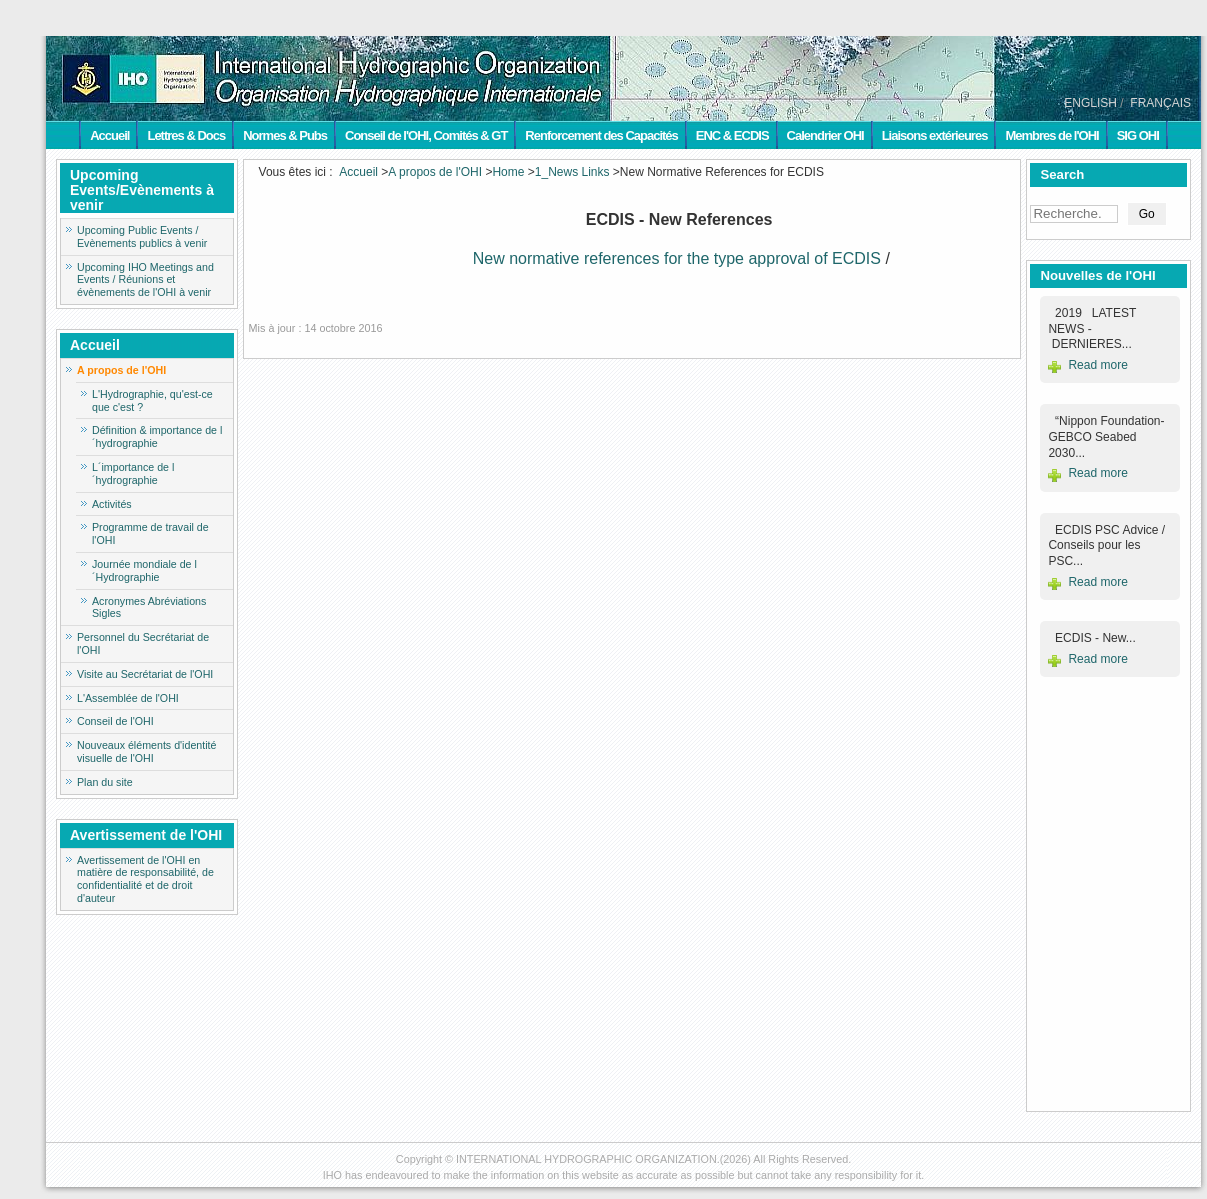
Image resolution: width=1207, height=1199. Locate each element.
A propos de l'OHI (121, 370)
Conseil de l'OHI (115, 721)
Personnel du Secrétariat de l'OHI (143, 643)
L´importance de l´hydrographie (133, 473)
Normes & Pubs (285, 135)
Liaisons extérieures (935, 135)
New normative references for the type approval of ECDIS (677, 258)
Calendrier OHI (825, 135)
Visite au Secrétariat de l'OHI (145, 674)
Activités (112, 504)
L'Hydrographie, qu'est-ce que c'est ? (152, 400)
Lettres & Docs (186, 135)
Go (1147, 214)
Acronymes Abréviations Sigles (149, 607)
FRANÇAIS (1160, 103)
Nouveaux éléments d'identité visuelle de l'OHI (146, 751)
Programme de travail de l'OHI (150, 533)
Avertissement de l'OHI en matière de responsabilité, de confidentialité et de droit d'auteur (145, 879)
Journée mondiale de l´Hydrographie (144, 570)
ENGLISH (1090, 103)
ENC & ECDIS (732, 135)
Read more (1097, 365)
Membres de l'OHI (1051, 135)
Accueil (109, 135)
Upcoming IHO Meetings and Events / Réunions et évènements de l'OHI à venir (145, 280)
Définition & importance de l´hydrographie (157, 436)
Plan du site (105, 782)
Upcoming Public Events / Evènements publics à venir (142, 236)
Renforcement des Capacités (601, 135)
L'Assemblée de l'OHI (128, 698)
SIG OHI (1138, 135)
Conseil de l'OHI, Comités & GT (426, 135)
